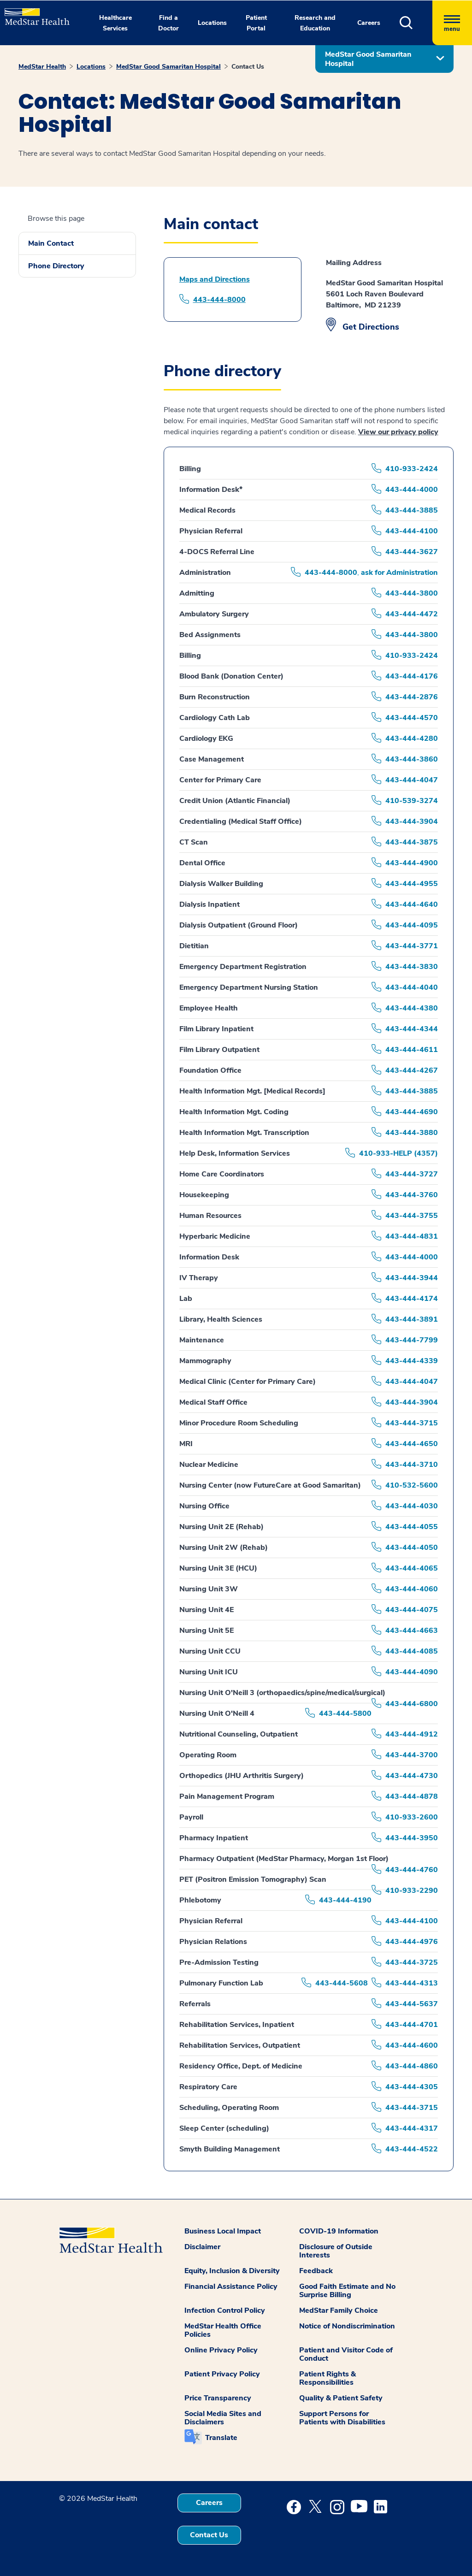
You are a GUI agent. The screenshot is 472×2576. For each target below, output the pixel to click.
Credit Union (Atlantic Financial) (234, 801)
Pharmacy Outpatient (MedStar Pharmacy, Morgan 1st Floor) (284, 1859)
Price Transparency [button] (217, 2398)
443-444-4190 (345, 1900)
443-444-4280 (411, 738)
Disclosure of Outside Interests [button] (335, 2251)
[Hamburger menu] (452, 22)
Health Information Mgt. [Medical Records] (252, 1091)
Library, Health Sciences (220, 1319)
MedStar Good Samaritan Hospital (168, 66)
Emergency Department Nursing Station (248, 987)
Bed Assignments (210, 635)
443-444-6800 (411, 1704)
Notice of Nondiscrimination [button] (347, 2326)
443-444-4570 (411, 718)
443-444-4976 (411, 1942)
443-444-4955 (411, 884)
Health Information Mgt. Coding (234, 1112)
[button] (416, 23)
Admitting (196, 593)
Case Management (211, 759)
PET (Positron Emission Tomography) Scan (252, 1879)
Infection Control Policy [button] (224, 2310)
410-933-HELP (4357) (398, 1153)
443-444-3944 (411, 1278)
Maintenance (201, 1340)
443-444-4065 (411, 1568)
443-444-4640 (411, 904)
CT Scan (193, 842)
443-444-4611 (411, 1050)
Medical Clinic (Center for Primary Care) (247, 1382)
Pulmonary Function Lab (221, 1983)
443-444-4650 (411, 1444)
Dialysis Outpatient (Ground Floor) (238, 925)
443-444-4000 (411, 489)
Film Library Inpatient (216, 1029)
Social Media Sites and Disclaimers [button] (222, 2418)
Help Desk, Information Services (234, 1153)
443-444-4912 (411, 1734)
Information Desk (209, 1257)
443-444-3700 (411, 1755)
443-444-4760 (411, 1870)
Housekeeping (204, 1195)
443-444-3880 (411, 1133)
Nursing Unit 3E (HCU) (218, 1568)
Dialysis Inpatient (209, 904)
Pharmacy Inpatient (213, 1838)
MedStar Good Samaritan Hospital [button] (368, 59)
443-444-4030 (411, 1506)
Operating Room (207, 1755)
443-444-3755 (411, 1216)
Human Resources (210, 1216)
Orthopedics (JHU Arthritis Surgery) (241, 1776)
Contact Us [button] (209, 2535)
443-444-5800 (345, 1713)
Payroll (191, 1817)
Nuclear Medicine (208, 1464)
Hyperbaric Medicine (214, 1236)
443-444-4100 (411, 531)
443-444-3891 (411, 1319)
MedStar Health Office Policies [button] (222, 2330)
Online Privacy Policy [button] (221, 2350)
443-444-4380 (411, 1008)
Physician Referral (210, 531)
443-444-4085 (411, 1651)
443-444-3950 (411, 1838)
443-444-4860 (411, 2066)
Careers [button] (368, 22)
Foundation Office (210, 1070)
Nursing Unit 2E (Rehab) (221, 1527)
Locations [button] (212, 22)
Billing (190, 469)
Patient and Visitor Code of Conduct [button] (346, 2354)
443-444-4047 (411, 780)
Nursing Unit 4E (206, 1610)
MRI (186, 1444)
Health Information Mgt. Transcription (244, 1133)
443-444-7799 (411, 1340)
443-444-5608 (341, 1983)
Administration (205, 572)
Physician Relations (213, 1942)
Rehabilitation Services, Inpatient (236, 2025)
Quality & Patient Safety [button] (341, 2398)
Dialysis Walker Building (221, 884)
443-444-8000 (219, 300)
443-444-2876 (411, 697)
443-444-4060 (411, 1589)
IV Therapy (198, 1278)
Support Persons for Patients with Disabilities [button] (342, 2418)
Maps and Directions (214, 279)
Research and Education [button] (315, 23)
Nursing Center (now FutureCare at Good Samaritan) (270, 1485)
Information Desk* (210, 489)
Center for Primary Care (220, 780)
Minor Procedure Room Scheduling (238, 1423)
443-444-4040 (411, 987)
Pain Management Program (226, 1796)
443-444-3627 (411, 552)
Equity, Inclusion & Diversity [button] (232, 2271)
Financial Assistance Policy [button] (230, 2286)
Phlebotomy (200, 1900)
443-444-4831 (411, 1236)
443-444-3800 (411, 593)
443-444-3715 (411, 1423)
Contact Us (247, 66)
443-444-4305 (411, 2087)
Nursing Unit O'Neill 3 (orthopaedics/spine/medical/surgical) (282, 1693)
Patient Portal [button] (256, 23)
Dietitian (194, 946)
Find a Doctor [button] (168, 23)
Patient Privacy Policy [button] (222, 2374)
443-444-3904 (411, 821)
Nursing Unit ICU (208, 1672)
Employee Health (208, 1008)
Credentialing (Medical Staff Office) (240, 821)
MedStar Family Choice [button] (338, 2310)
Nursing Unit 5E (206, 1630)
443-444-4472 (411, 614)
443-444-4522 (411, 2149)
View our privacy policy (398, 432)
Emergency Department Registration (243, 967)
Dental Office (202, 863)
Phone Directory (56, 266)
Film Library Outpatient (219, 1050)
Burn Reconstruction (214, 697)
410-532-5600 (411, 1485)
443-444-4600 (411, 2045)
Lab (185, 1299)
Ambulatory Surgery (214, 614)
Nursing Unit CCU (210, 1651)
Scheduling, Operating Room (229, 2108)
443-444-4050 (411, 1547)
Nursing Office (204, 1506)
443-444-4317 (411, 2128)
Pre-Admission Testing (219, 1962)
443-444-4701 (411, 2025)
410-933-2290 (411, 1890)
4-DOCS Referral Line (216, 552)
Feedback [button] (316, 2271)
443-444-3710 (411, 1464)
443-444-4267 (411, 1070)
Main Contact (51, 243)
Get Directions (370, 326)
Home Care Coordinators (221, 1174)
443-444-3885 (411, 510)
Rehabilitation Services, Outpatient (239, 2045)
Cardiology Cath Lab (214, 718)
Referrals (195, 2004)
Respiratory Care (208, 2087)
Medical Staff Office (213, 1402)
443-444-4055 (411, 1527)
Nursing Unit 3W (208, 1589)
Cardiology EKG (206, 738)
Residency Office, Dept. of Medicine (240, 2066)
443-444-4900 (411, 863)
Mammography (205, 1361)
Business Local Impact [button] (222, 2231)
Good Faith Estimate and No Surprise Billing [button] (347, 2290)
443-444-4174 (411, 1299)
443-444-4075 (411, 1610)
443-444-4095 (411, 925)
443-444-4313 (411, 1983)
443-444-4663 (411, 1630)
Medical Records (207, 510)
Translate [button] (221, 2438)
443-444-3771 (411, 946)
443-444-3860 (411, 759)
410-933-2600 (411, 1817)
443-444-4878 (411, 1796)
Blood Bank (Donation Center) (231, 676)
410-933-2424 (411, 469)
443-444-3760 (411, 1195)
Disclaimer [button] (202, 2247)
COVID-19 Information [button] (338, 2231)
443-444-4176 (411, 676)
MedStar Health (42, 66)
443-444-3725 (411, 1962)
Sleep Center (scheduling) (224, 2128)
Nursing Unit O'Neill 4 (216, 1713)
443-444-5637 (411, 2004)
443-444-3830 (411, 967)
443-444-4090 (411, 1672)
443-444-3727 (411, 1174)
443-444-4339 (411, 1361)
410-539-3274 (411, 801)
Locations (91, 66)
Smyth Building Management (229, 2149)
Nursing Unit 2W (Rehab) (223, 1547)
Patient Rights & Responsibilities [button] (327, 2378)
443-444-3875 (411, 842)
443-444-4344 (411, 1029)
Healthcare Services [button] (115, 23)
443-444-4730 (411, 1776)
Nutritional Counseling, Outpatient (238, 1734)
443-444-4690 (411, 1112)
